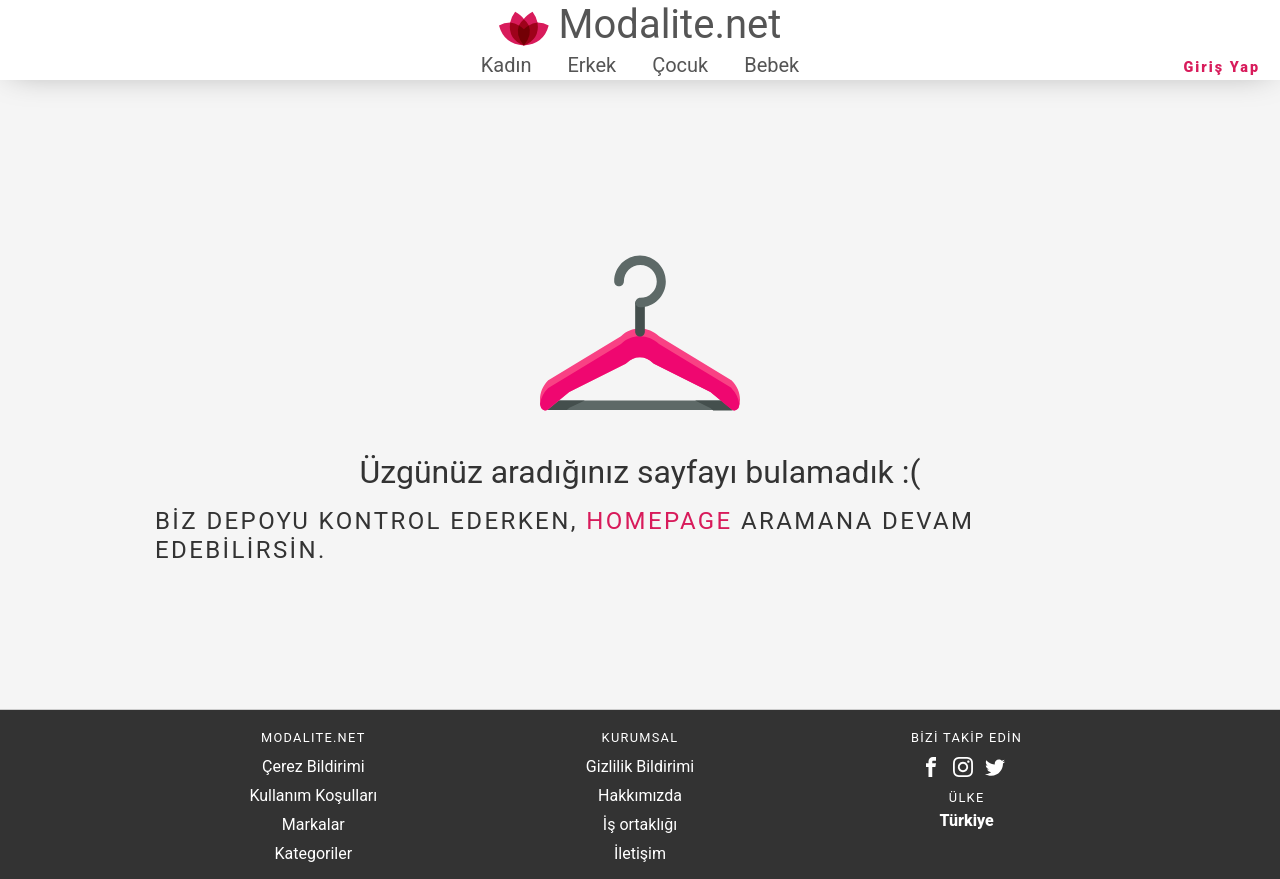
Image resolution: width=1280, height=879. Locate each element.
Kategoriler (313, 853)
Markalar (313, 824)
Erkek (591, 65)
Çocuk (680, 65)
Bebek (771, 65)
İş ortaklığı (640, 824)
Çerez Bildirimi (313, 766)
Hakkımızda (640, 795)
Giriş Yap (1222, 67)
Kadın (506, 65)
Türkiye (967, 820)
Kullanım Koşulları (313, 795)
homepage (659, 521)
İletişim (640, 853)
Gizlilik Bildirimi (640, 766)
